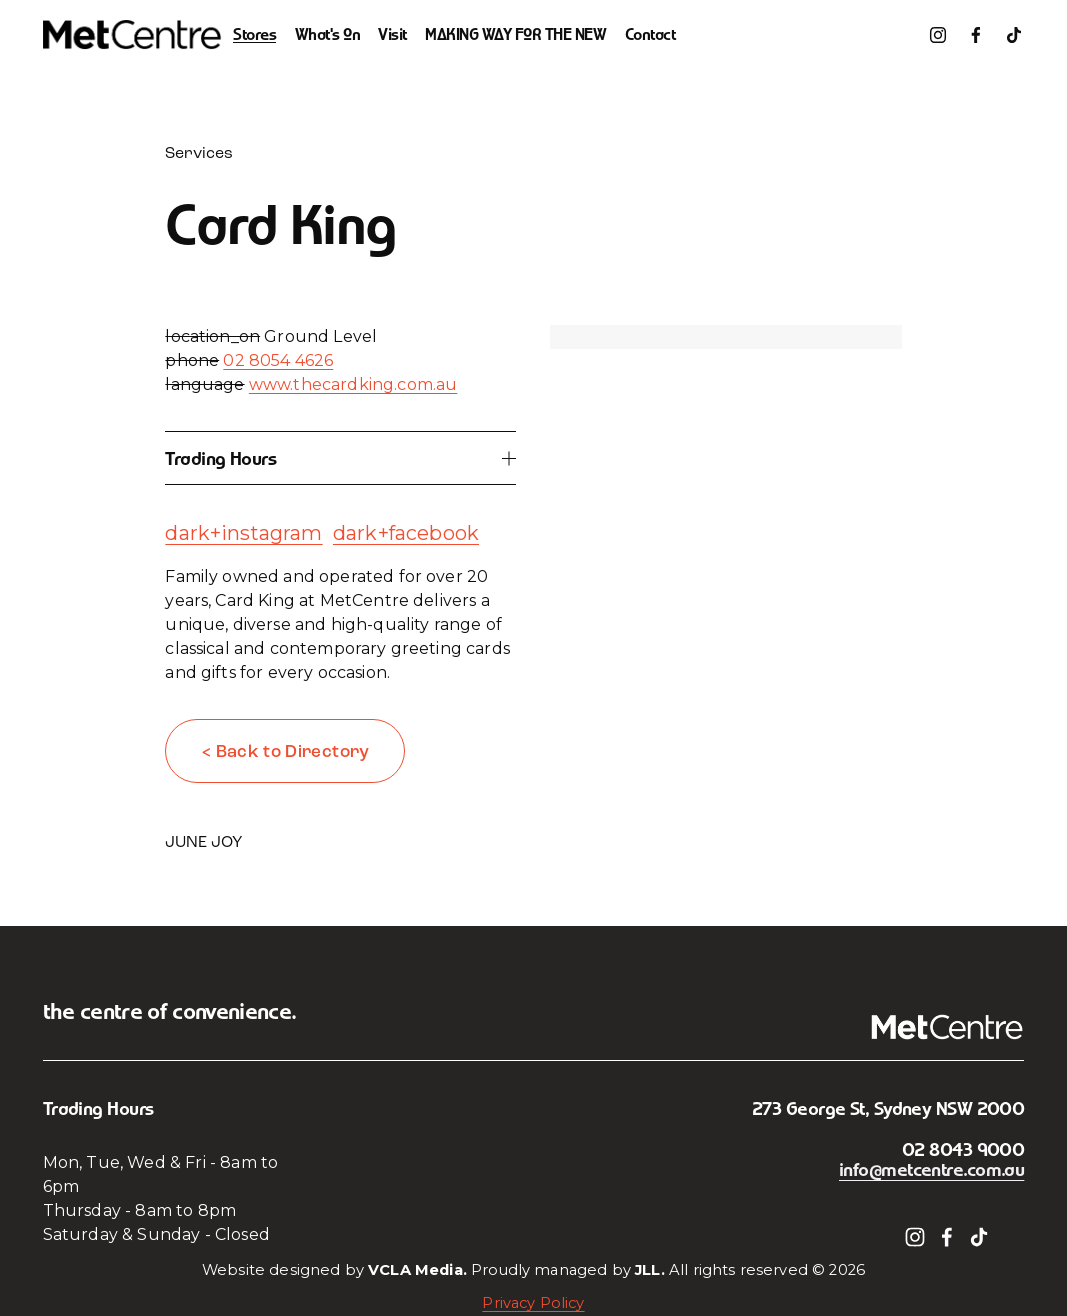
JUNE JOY (204, 841)
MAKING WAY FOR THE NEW (515, 34)
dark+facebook (406, 533)
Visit (392, 34)
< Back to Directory (285, 751)
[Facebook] (976, 35)
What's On (328, 34)
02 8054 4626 (278, 360)
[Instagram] (938, 35)
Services (199, 152)
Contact (650, 34)
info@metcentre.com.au (931, 1169)
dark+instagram (243, 533)
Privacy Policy (533, 1303)
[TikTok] (1014, 35)
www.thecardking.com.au (353, 384)
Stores (254, 34)
